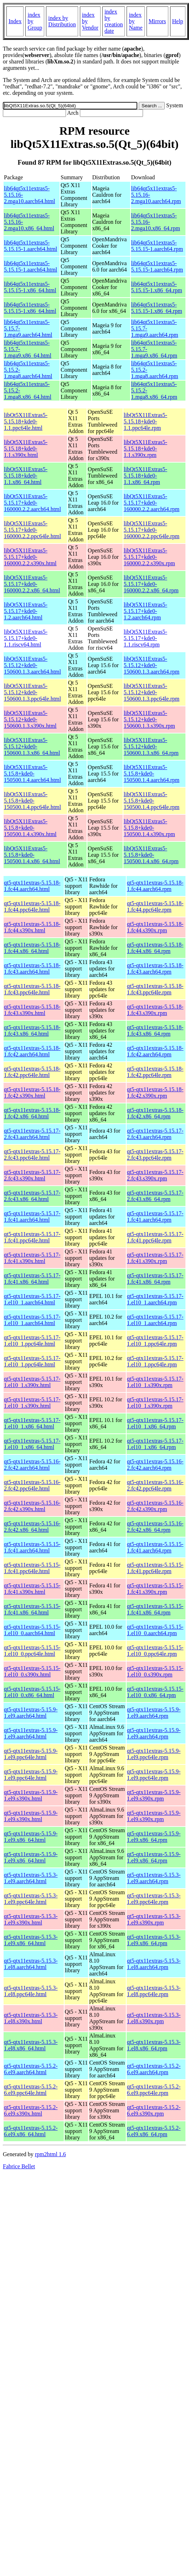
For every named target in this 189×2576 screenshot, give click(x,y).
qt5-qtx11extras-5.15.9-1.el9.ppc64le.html (30, 1754)
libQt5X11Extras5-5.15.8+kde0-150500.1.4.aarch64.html (32, 773)
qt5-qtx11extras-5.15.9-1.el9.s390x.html (30, 1795)
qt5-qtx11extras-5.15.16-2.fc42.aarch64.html (32, 1464)
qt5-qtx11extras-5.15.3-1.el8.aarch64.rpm (153, 1964)
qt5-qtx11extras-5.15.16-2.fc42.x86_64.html (32, 1526)
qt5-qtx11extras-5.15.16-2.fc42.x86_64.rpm (155, 1526)
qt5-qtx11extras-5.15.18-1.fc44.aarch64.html (32, 886)
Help (177, 21)
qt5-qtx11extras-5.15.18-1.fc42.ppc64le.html (32, 1072)
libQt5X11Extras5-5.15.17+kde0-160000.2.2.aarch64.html (32, 502)
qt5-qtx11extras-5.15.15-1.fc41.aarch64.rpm (155, 1547)
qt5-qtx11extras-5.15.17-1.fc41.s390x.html (32, 1258)
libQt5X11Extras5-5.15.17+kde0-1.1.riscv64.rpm (145, 638)
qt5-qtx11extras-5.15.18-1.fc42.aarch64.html (32, 1051)
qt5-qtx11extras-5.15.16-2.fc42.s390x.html (32, 1506)
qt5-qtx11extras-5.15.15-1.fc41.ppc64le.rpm (155, 1568)
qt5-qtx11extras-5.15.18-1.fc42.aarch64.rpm (155, 1051)
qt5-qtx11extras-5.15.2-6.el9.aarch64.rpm (153, 2069)
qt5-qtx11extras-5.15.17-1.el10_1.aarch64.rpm (155, 1299)
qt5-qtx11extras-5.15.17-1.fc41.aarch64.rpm (155, 1216)
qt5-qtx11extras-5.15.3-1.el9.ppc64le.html (30, 1898)
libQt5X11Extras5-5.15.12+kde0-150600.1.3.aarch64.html (32, 665)
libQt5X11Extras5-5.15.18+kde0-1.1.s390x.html (25, 448)
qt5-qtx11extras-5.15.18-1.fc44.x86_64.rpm (155, 948)
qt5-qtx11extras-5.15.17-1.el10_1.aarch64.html (32, 1299)
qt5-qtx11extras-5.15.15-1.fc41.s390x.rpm (155, 1588)
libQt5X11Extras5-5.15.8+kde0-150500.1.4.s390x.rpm (149, 827)
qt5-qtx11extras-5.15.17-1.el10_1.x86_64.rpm (155, 1423)
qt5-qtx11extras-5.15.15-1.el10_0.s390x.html (32, 1671)
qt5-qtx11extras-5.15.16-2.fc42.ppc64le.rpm (155, 1485)
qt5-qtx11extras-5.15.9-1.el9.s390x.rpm (153, 1795)
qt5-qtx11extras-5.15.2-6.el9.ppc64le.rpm (153, 2089)
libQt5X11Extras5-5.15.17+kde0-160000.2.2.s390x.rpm (149, 556)
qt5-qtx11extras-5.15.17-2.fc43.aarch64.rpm (155, 1134)
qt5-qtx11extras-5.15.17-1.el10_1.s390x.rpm (155, 1382)
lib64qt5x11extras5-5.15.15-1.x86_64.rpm (156, 287)
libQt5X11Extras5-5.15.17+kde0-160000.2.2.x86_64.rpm (151, 584)
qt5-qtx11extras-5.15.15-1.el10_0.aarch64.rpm (155, 1630)
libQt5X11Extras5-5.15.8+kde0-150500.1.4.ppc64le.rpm (151, 800)
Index (15, 21)
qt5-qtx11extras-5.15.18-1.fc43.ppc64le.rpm (155, 989)
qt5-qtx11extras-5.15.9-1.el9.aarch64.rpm (153, 1712)
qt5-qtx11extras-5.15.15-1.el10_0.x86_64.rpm (155, 1692)
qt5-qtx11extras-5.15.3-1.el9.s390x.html (30, 1919)
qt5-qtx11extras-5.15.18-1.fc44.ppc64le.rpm (155, 906)
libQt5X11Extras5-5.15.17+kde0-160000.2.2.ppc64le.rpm (151, 529)
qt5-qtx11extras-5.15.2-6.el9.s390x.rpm (153, 2110)
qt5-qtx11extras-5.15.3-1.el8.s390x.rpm (153, 2018)
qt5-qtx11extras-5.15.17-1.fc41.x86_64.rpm (155, 1278)
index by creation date (113, 21)
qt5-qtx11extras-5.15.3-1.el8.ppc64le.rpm (153, 1991)
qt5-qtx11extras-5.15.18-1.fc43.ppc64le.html (32, 989)
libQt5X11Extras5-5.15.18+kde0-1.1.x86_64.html (25, 475)
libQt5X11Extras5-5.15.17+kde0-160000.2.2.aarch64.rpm (151, 502)
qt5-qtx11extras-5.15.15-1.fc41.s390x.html (32, 1588)
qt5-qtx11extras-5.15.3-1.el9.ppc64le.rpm (153, 1898)
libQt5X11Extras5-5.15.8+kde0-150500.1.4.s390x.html (30, 827)
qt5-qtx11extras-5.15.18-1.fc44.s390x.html (32, 927)
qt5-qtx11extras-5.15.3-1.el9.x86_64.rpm (153, 1940)
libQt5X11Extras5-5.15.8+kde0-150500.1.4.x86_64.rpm (151, 854)
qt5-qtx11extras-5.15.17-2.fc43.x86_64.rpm (155, 1196)
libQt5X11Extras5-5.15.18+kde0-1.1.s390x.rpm (145, 448)
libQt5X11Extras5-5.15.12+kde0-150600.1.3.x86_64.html (32, 746)
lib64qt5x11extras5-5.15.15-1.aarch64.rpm (157, 245)
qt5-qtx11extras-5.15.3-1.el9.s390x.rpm (153, 1919)
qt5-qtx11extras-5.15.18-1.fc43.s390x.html (32, 1010)
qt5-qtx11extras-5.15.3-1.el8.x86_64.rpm (153, 2045)
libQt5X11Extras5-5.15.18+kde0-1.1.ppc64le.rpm (145, 421)
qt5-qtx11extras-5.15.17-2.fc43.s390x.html (32, 1175)
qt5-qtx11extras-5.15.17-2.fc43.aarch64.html (32, 1134)
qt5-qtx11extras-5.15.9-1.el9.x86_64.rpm (153, 1836)
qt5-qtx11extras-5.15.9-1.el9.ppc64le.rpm (153, 1754)
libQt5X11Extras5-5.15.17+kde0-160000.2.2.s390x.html (30, 556)
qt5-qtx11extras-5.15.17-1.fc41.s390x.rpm (155, 1258)
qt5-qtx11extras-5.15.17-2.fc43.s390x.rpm (155, 1175)
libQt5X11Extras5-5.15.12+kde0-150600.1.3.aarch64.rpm (151, 665)
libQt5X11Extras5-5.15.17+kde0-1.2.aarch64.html (25, 611)
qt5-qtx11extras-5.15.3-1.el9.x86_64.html (30, 1940)
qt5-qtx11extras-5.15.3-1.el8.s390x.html (30, 2018)
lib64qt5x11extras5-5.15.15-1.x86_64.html (30, 287)
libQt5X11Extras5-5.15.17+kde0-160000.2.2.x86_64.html (32, 584)
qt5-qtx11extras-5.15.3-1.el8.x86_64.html (30, 2045)
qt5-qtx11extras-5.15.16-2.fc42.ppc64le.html (32, 1485)
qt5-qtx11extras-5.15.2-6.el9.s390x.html (30, 2110)
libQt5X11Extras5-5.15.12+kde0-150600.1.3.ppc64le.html (32, 692)
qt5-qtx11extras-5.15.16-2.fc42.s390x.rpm (155, 1506)
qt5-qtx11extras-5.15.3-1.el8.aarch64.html (30, 1964)
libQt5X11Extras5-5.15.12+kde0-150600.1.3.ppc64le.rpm (151, 692)
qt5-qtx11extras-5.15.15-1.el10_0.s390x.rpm (155, 1671)
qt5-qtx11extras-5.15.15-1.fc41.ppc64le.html (32, 1568)
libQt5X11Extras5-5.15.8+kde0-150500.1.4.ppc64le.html (32, 800)
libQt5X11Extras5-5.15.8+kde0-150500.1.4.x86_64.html (32, 854)
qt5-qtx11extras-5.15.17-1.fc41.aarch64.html (32, 1216)
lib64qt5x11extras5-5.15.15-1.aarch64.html (30, 245)
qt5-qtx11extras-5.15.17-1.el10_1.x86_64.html (32, 1423)
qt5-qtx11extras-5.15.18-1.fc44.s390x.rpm (155, 927)
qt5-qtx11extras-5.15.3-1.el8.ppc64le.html (30, 1991)
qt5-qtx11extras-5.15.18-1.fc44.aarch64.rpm (155, 886)
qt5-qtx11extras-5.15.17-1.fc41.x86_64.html (32, 1278)
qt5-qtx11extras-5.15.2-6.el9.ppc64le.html (30, 2089)
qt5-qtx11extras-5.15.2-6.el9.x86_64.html (30, 2131)
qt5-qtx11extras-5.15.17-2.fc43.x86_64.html (32, 1196)
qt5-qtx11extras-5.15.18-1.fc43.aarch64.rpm (155, 968)
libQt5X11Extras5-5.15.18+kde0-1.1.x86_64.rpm (145, 475)
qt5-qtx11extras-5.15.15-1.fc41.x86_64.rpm (155, 1609)
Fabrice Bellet (19, 2166)
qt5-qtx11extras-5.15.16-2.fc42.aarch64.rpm (155, 1464)
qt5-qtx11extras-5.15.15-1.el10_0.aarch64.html (32, 1630)
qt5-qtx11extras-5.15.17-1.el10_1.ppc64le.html (32, 1340)
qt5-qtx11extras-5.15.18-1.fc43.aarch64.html (32, 968)
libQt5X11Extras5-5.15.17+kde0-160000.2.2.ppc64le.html (32, 529)
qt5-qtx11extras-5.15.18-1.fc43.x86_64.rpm (155, 1030)
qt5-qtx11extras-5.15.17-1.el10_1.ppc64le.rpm (155, 1340)
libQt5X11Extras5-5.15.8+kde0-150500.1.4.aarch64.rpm (151, 773)
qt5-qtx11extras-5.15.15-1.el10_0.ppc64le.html (32, 1650)
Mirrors (157, 21)
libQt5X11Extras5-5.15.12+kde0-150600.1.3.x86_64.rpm (151, 746)
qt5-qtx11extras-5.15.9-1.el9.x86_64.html (30, 1836)
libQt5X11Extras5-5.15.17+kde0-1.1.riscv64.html (25, 638)
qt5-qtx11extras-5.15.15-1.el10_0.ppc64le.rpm (155, 1650)
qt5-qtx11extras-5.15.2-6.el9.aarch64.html (30, 2069)
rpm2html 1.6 (50, 2154)
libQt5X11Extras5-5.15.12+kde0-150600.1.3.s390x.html (30, 719)
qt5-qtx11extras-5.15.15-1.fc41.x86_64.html (32, 1609)
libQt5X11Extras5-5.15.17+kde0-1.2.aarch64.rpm (145, 611)
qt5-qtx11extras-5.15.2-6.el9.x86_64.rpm (153, 2131)
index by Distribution (62, 21)
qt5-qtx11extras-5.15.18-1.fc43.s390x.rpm (155, 1010)
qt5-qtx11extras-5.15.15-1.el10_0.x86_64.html (32, 1692)
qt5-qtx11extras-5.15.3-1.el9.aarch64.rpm (153, 1878)
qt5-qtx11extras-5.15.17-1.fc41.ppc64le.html (32, 1237)
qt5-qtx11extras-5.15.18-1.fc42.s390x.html (32, 1092)
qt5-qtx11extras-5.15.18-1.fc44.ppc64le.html (32, 906)
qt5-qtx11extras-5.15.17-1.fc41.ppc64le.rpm (155, 1237)
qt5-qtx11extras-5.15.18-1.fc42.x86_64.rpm (155, 1113)
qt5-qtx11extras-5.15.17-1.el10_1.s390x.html (32, 1382)
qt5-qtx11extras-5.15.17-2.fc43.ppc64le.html (32, 1154)
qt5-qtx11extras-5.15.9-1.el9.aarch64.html (30, 1712)
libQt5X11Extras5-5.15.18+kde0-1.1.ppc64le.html (25, 421)
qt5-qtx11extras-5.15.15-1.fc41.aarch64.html (32, 1547)
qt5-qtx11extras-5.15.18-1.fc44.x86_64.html (32, 948)
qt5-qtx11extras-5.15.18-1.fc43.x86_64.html (32, 1030)
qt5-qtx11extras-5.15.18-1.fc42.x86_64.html (32, 1113)
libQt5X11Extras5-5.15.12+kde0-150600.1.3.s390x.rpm (149, 719)
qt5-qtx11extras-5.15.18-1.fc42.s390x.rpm (155, 1092)
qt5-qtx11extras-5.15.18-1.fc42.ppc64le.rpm (155, 1072)
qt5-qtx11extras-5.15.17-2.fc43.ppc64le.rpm (155, 1154)
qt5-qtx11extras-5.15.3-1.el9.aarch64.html (30, 1878)
